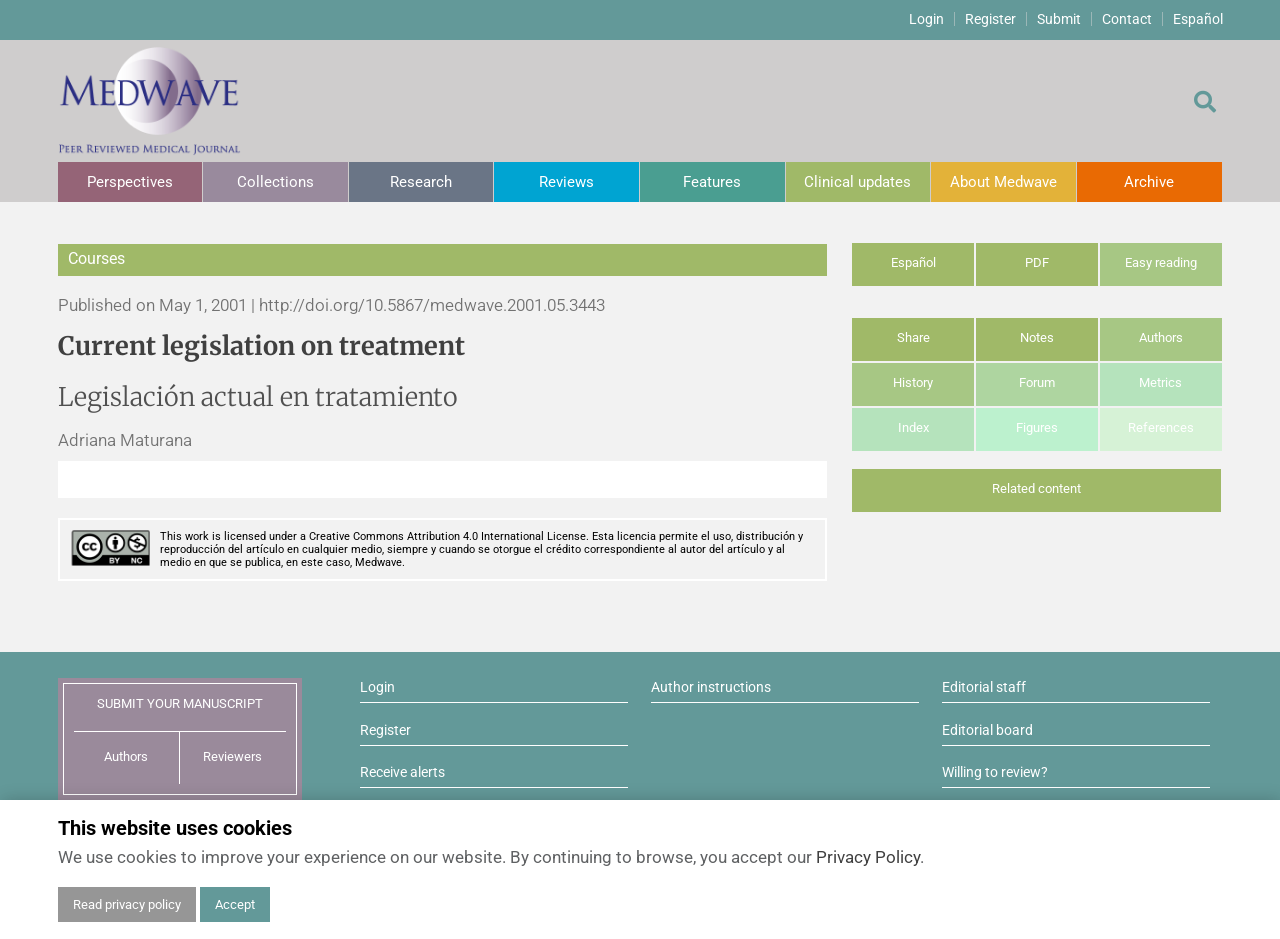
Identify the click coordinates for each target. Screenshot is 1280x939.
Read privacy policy (127, 904)
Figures (1037, 427)
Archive (1149, 182)
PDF (1037, 262)
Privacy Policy (868, 857)
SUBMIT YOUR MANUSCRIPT (180, 703)
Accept (235, 904)
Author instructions (711, 687)
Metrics (1160, 382)
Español (1198, 19)
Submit (1059, 19)
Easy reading (1161, 262)
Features (712, 182)
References (1161, 427)
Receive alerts (402, 772)
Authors (1161, 337)
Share (913, 337)
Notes (1037, 337)
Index (913, 427)
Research (421, 182)
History (913, 382)
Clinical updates (857, 182)
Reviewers (232, 756)
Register (990, 19)
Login (926, 19)
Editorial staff (984, 687)
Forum (1037, 382)
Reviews (566, 182)
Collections (275, 182)
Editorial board (987, 730)
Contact (1127, 19)
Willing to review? (995, 772)
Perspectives (130, 182)
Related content (1036, 488)
